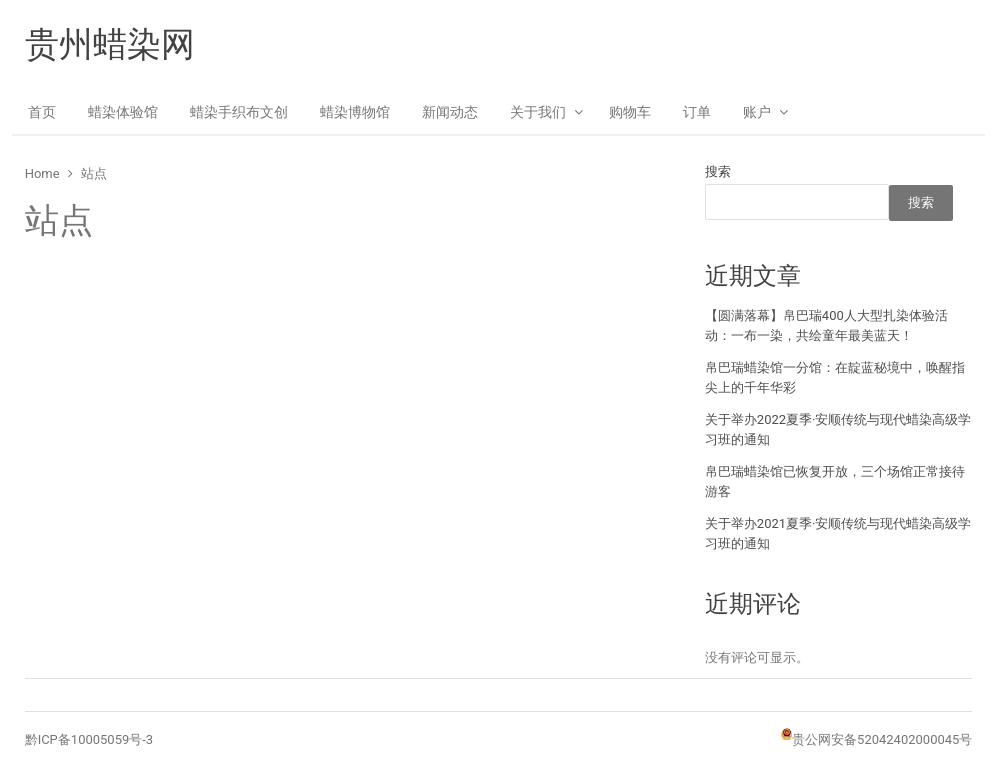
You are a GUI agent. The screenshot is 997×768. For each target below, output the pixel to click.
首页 (42, 112)
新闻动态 (450, 112)
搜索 (718, 171)
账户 (757, 112)
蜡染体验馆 (123, 112)
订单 (697, 112)
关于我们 (538, 112)
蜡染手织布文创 (239, 112)
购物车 (630, 112)
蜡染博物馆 (355, 112)
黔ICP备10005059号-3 (89, 739)
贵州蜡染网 (110, 44)
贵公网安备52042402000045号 (882, 739)
